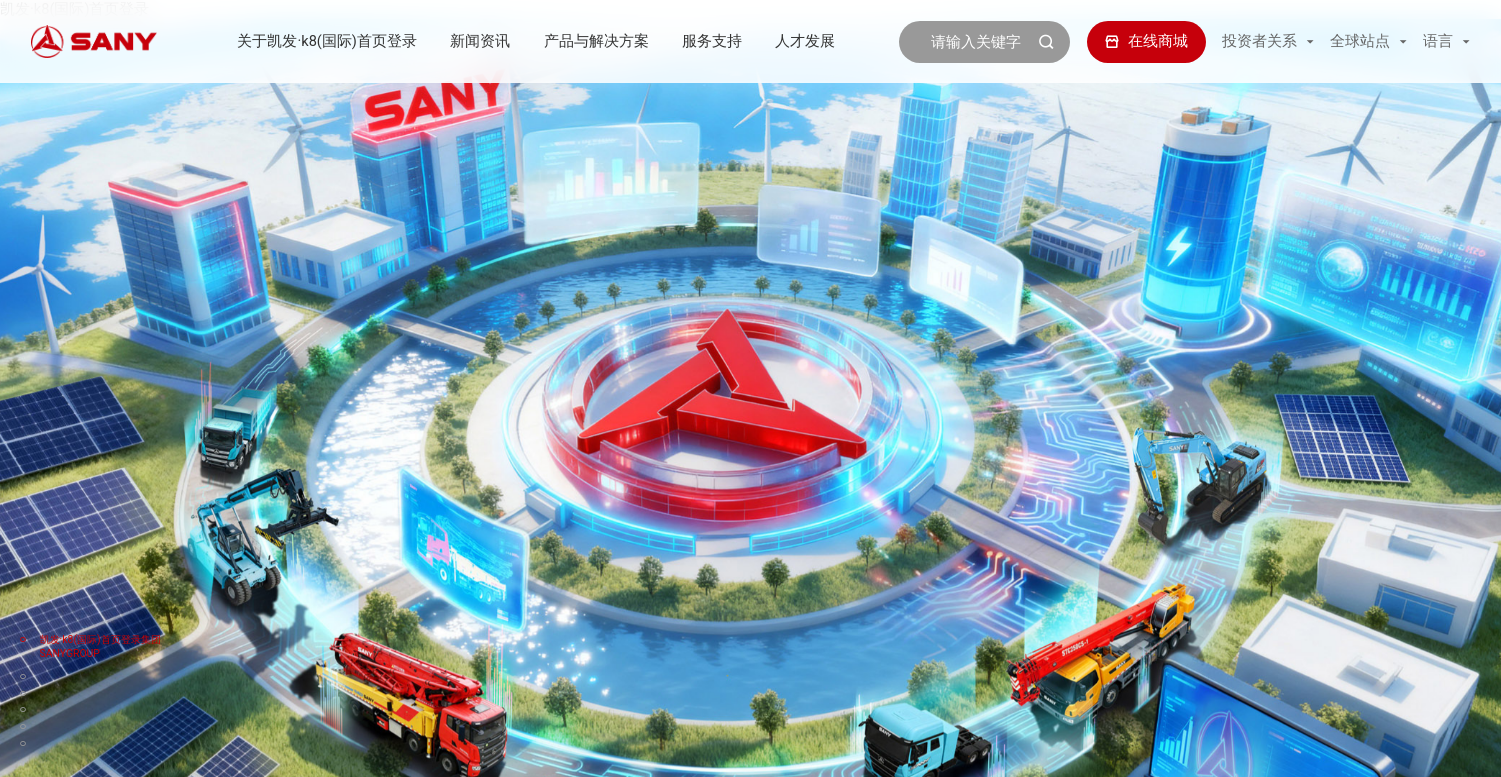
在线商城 (1146, 41)
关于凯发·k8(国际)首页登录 (326, 41)
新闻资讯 (480, 41)
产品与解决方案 (596, 41)
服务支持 (712, 41)
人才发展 (805, 41)
